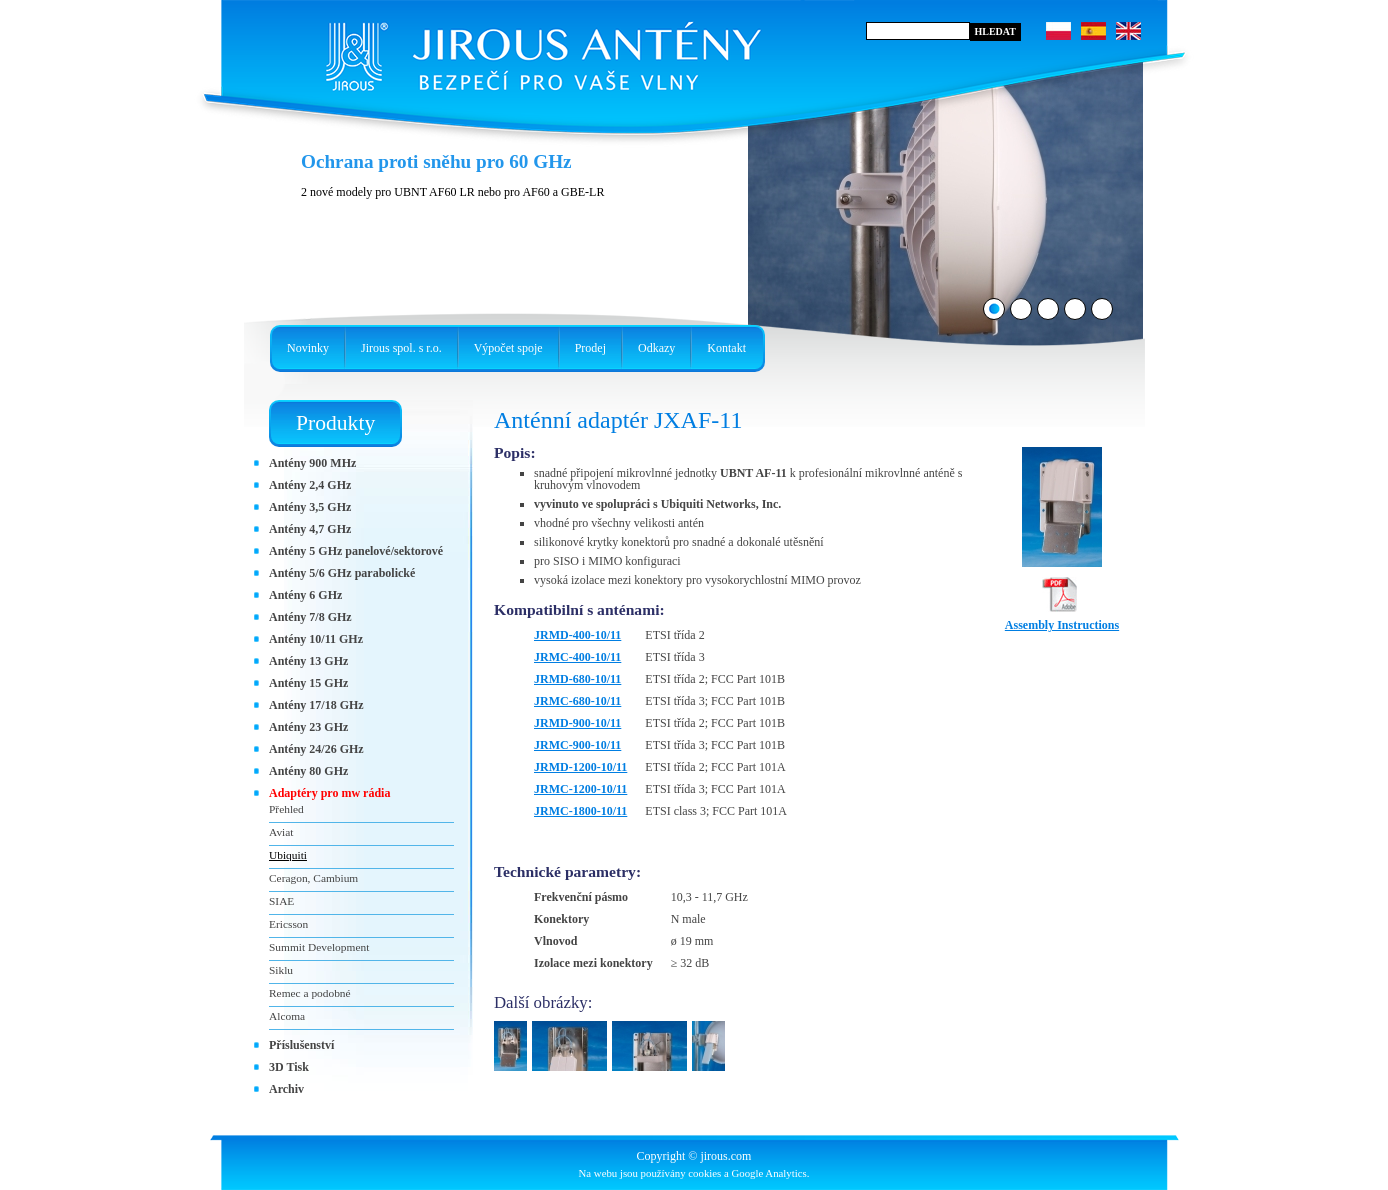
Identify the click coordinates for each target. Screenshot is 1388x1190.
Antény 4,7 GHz (310, 529)
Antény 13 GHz (308, 661)
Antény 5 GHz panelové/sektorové (356, 551)
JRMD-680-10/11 (577, 679)
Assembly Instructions (1062, 619)
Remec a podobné (310, 993)
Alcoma (287, 1016)
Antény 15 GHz (308, 683)
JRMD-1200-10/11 (580, 767)
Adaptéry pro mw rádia (329, 793)
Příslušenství (301, 1045)
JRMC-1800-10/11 (580, 811)
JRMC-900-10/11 (577, 745)
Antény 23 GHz (308, 727)
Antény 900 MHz (312, 463)
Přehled (286, 809)
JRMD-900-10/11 (577, 723)
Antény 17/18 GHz (316, 705)
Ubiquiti (288, 855)
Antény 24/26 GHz (316, 749)
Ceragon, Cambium (313, 878)
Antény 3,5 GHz (310, 507)
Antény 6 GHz (305, 595)
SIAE (281, 901)
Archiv (286, 1089)
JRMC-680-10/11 (577, 701)
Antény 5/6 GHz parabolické (342, 573)
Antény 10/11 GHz (316, 639)
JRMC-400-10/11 (577, 657)
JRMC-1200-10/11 (580, 789)
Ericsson (288, 924)
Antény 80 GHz (308, 771)
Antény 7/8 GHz (310, 617)
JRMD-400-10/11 (577, 635)
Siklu (281, 970)
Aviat (281, 832)
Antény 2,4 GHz (310, 485)
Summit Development (319, 947)
